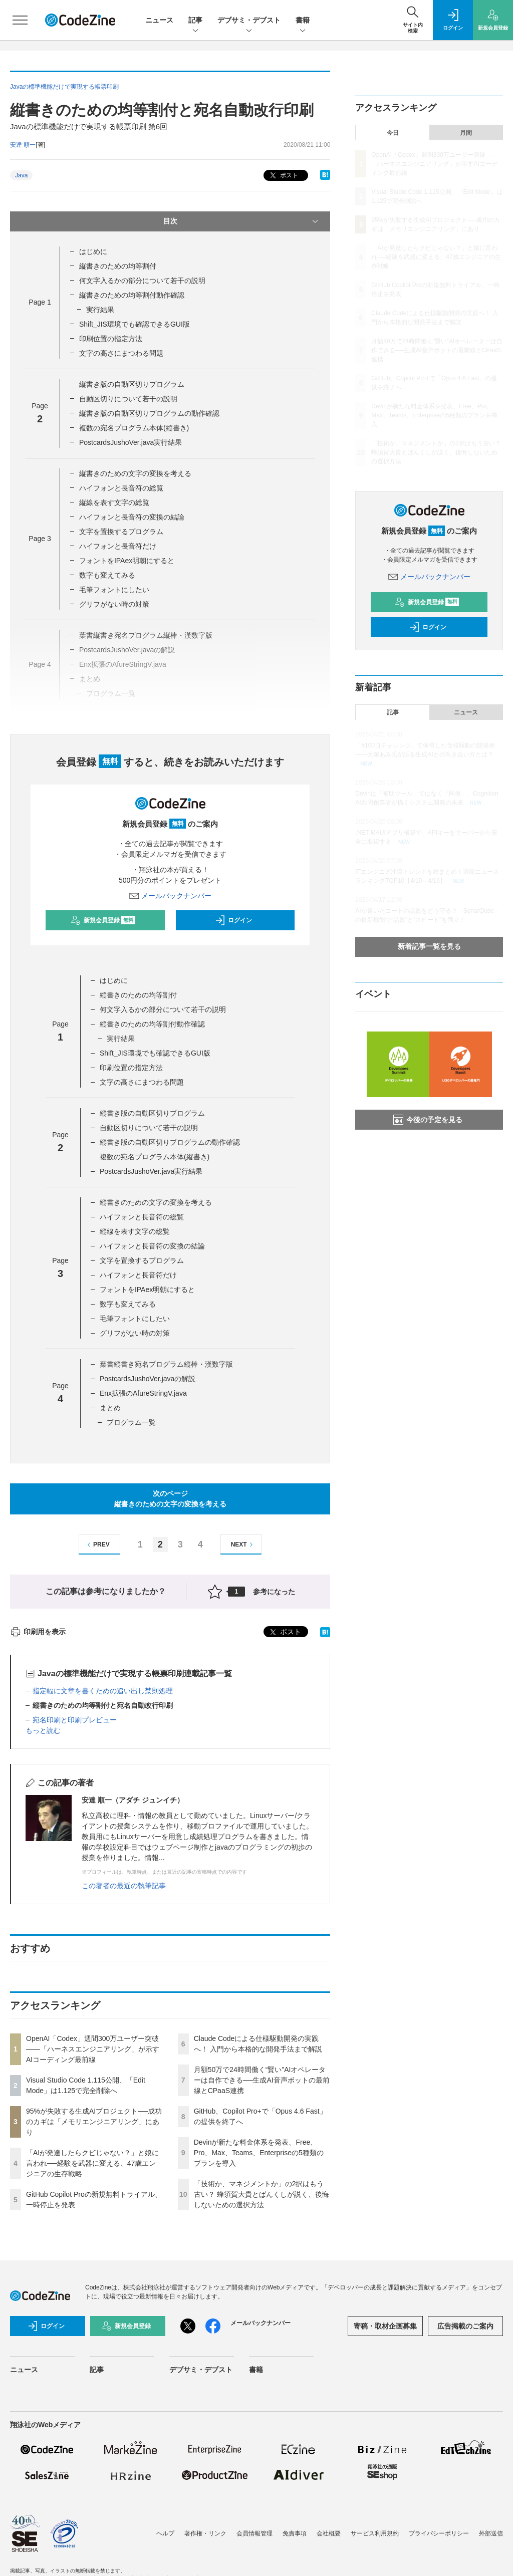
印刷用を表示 (38, 1632)
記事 (195, 21)
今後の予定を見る (427, 1120)
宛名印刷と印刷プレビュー (75, 1720)
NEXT (243, 1544)
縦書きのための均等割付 (117, 266)
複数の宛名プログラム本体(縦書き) (134, 428)
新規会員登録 (103, 920)
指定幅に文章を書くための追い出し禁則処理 (103, 1691)
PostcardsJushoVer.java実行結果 (130, 442)
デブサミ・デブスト (249, 21)
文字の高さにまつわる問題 (121, 353)
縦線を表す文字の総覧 (114, 502)
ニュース (159, 20)
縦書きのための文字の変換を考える (135, 473)
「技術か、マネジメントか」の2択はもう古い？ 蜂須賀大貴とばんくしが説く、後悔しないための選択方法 (261, 2194)
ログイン (233, 920)
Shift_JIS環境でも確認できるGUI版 (134, 324)
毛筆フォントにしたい (114, 590)
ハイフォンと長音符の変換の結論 (131, 517)
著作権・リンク (205, 2533)
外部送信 (491, 2533)
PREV (97, 1544)
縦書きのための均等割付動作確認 (131, 295)
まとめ (110, 1408)
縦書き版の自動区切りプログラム (131, 384)
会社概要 (329, 2533)
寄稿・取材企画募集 (385, 2326)
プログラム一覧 (131, 1422)
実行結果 (100, 310)
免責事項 (295, 2533)
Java (21, 175)
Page (40, 302)
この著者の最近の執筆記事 (124, 1886)
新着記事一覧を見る (429, 946)
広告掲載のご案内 (465, 2326)
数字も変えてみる (107, 575)
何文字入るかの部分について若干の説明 (142, 281)
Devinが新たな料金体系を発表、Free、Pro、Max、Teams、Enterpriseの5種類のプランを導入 (259, 2152)
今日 (393, 132)
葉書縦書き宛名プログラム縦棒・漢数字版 (166, 1364)
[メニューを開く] (20, 20)
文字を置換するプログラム (121, 532)
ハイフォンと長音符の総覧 (121, 488)
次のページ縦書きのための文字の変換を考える (170, 1498)
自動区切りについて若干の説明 (128, 399)
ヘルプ (165, 2533)
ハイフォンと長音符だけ (117, 546)
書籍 (303, 21)
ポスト (283, 175)
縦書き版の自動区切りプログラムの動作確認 (149, 413)
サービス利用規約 (375, 2533)
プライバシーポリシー (439, 2533)
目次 (242, 221)
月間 (466, 132)
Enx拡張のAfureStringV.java (143, 1393)
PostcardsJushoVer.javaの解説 (147, 1379)
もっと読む (43, 1730)
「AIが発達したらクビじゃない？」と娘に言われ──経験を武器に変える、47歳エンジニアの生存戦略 (92, 2163)
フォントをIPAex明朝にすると (126, 561)
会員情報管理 (254, 2533)
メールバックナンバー (170, 896)
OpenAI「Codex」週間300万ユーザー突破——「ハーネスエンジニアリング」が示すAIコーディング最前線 (92, 2049)
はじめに (93, 251)
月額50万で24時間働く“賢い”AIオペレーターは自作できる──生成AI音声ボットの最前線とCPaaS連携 (262, 2080)
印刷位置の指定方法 (110, 339)
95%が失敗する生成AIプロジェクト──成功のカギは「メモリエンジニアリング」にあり (94, 2121)
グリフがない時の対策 (114, 604)
